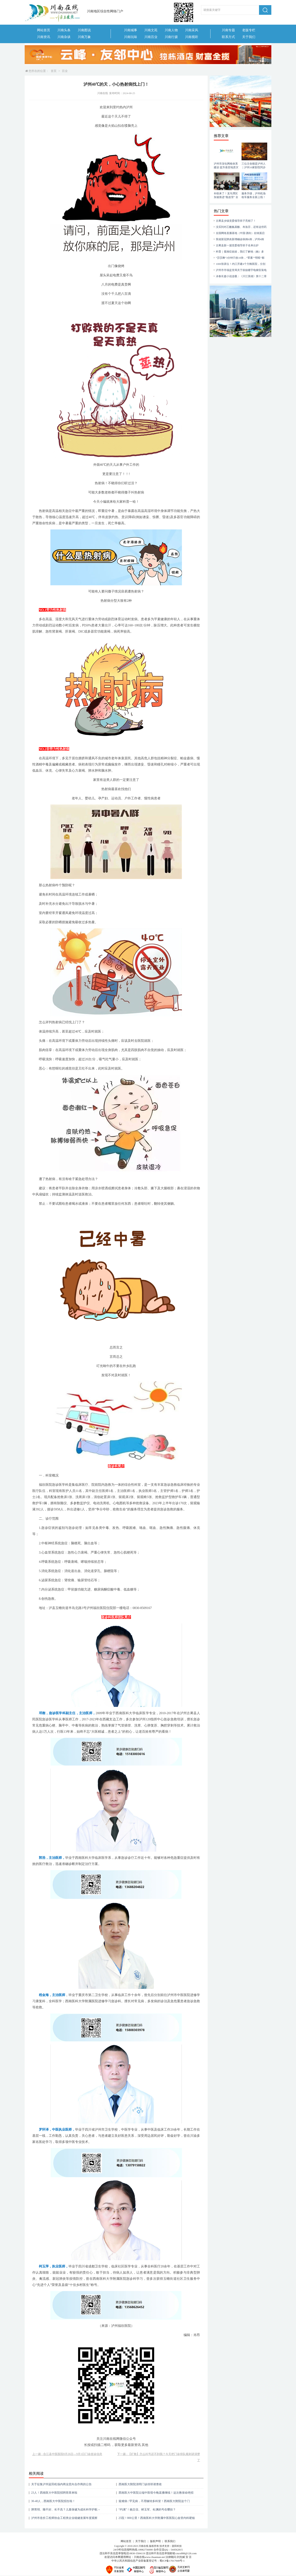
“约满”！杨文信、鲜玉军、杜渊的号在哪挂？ (147, 2509)
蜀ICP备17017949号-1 (172, 2560)
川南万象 (84, 37)
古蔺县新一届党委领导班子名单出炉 (237, 245)
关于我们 (248, 37)
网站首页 (43, 30)
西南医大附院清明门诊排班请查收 (140, 2484)
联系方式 (228, 37)
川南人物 (171, 30)
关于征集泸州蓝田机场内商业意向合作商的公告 (61, 2484)
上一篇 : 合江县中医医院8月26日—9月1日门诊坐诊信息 (67, 2454)
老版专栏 (248, 30)
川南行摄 (171, 37)
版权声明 (155, 2541)
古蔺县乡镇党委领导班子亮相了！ (236, 220)
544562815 (177, 2549)
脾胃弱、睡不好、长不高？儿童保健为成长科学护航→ (65, 2509)
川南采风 (191, 30)
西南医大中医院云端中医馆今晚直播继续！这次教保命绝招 (156, 2492)
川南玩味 (130, 37)
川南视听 (191, 37)
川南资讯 (43, 37)
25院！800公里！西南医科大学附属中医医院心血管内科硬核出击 (157, 2519)
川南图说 (84, 30)
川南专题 (228, 30)
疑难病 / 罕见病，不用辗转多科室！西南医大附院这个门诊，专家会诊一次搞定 (154, 2503)
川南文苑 (150, 30)
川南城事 (130, 30)
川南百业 (150, 37)
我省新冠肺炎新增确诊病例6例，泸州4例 (240, 239)
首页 (54, 71)
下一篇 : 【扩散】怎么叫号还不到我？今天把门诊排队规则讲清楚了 (158, 2457)
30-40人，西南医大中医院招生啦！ (53, 2501)
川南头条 (64, 30)
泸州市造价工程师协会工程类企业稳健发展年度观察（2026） (64, 2519)
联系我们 (170, 2541)
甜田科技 (177, 2546)
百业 (65, 71)
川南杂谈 (64, 37)
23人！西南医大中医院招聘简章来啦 (54, 2492)
